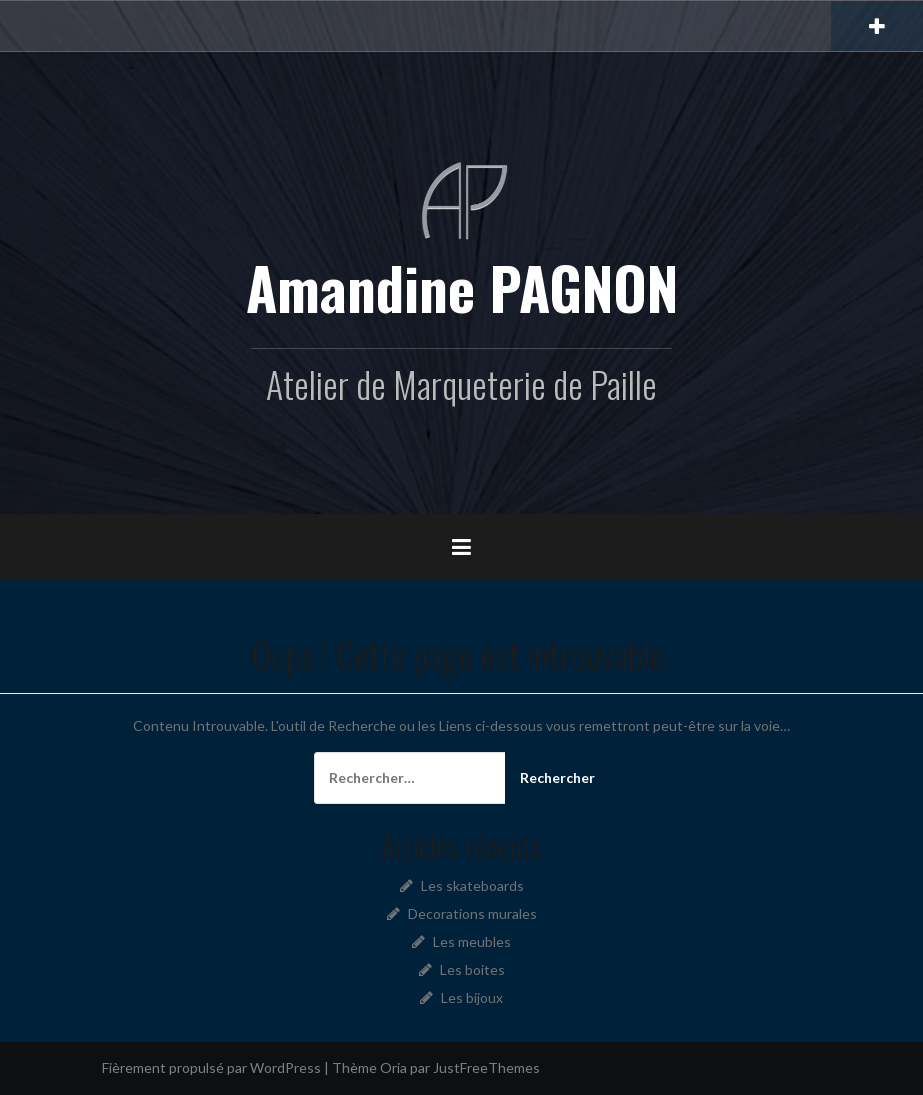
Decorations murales (472, 913)
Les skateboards (472, 885)
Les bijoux (472, 997)
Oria (393, 1067)
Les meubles (472, 941)
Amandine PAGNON (462, 287)
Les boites (472, 969)
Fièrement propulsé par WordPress (211, 1067)
